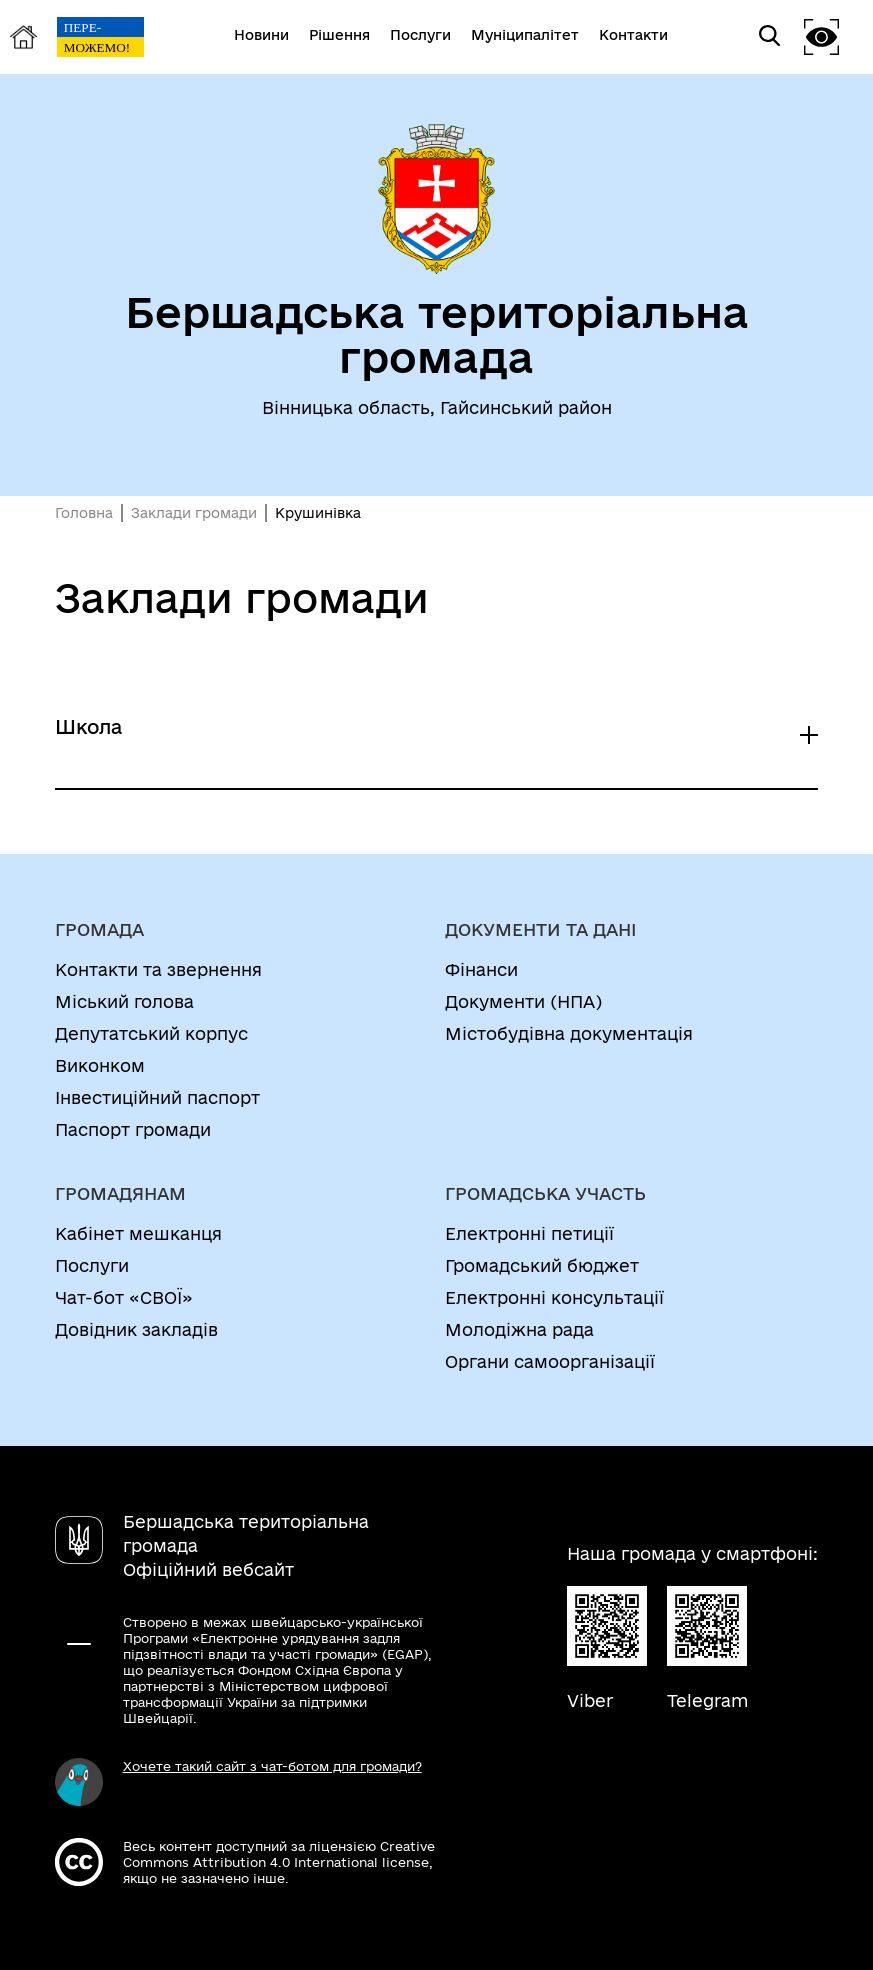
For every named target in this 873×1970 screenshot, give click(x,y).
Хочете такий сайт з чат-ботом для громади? (272, 1766)
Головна (84, 513)
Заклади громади (194, 513)
